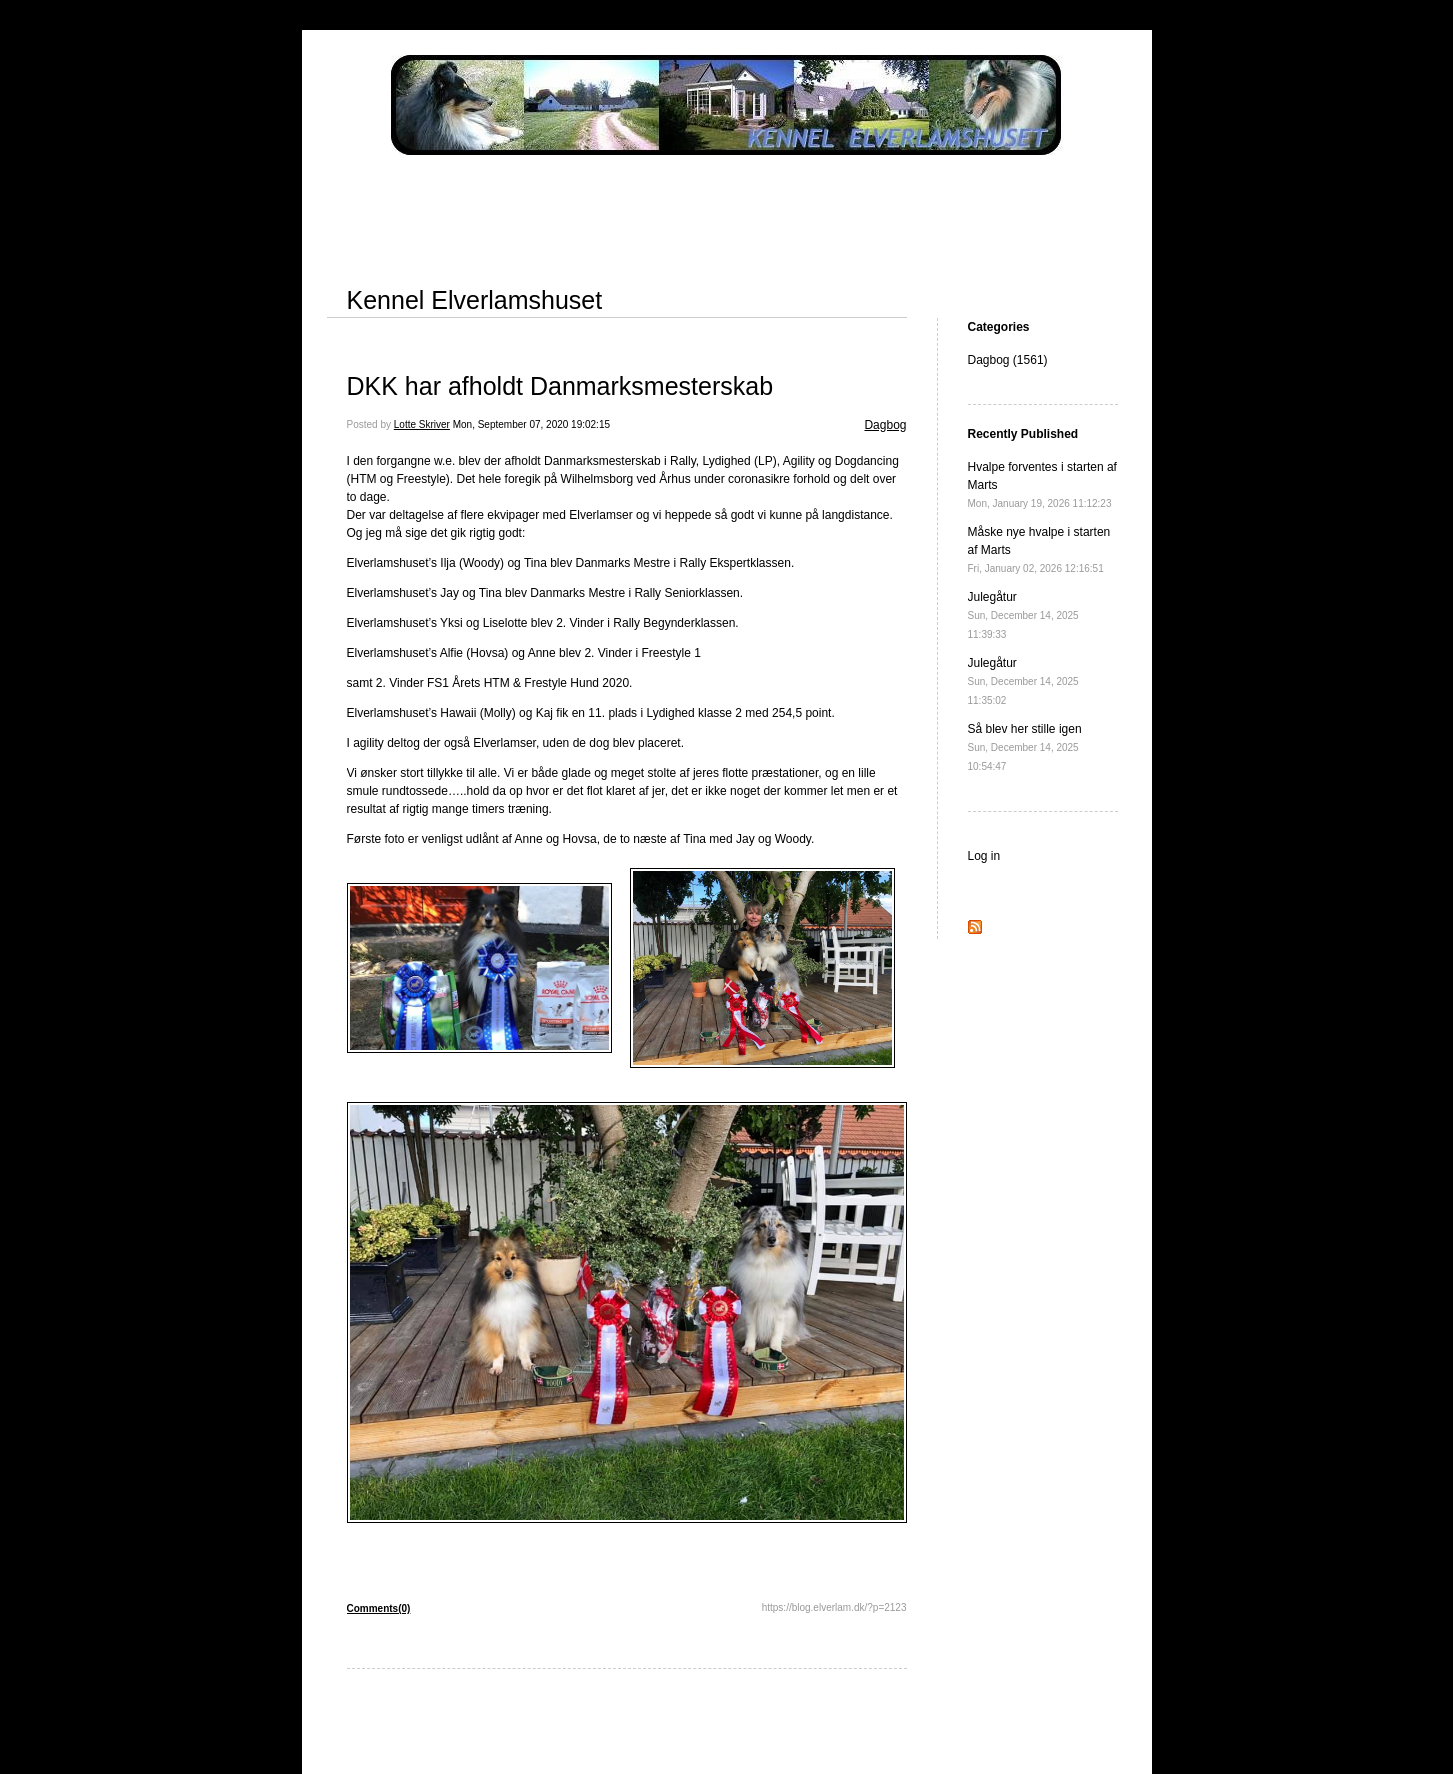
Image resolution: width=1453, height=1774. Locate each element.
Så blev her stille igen (1025, 747)
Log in (984, 856)
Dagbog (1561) (1008, 360)
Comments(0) (379, 1608)
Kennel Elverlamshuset (475, 300)
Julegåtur (1023, 615)
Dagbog (885, 425)
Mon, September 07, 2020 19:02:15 (531, 424)
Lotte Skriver (422, 424)
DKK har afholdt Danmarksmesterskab (560, 386)
